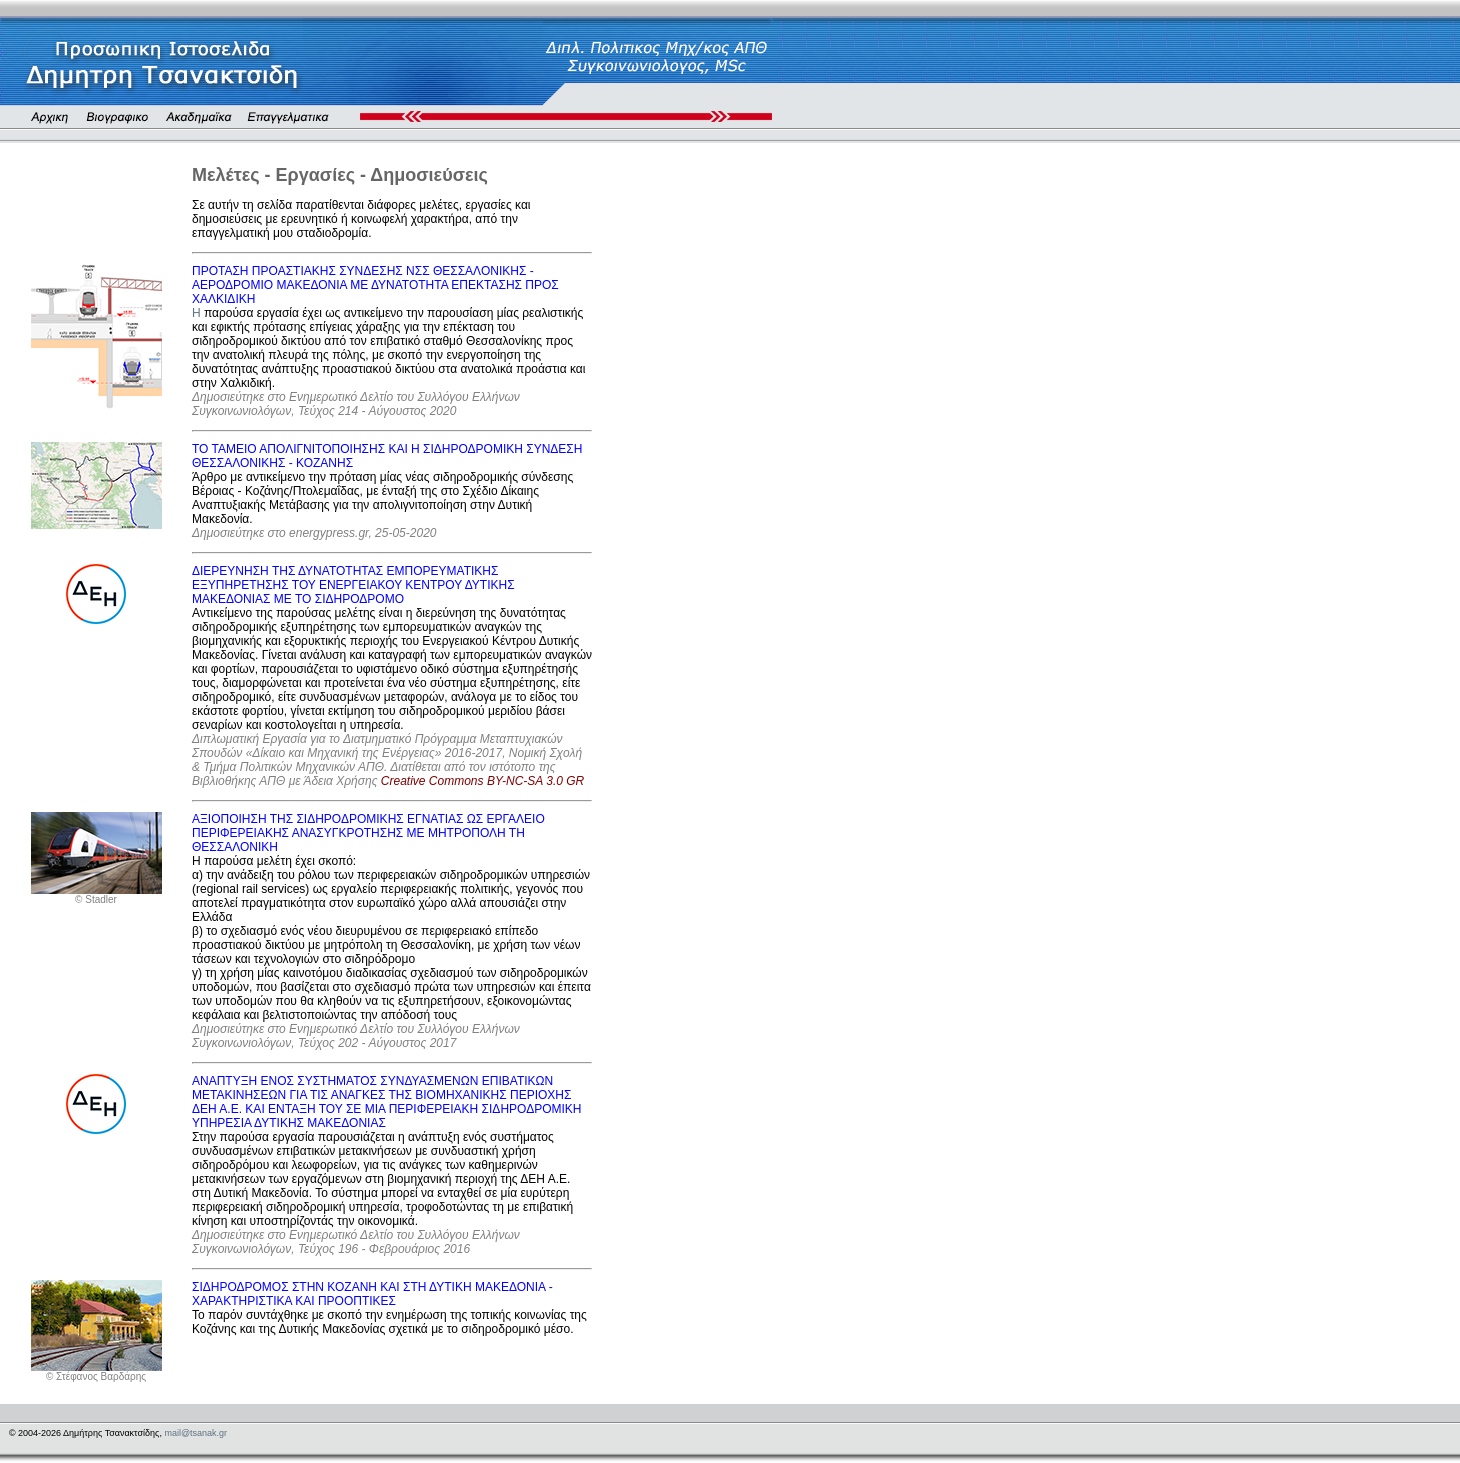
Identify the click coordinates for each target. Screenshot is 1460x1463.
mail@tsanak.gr (195, 1433)
